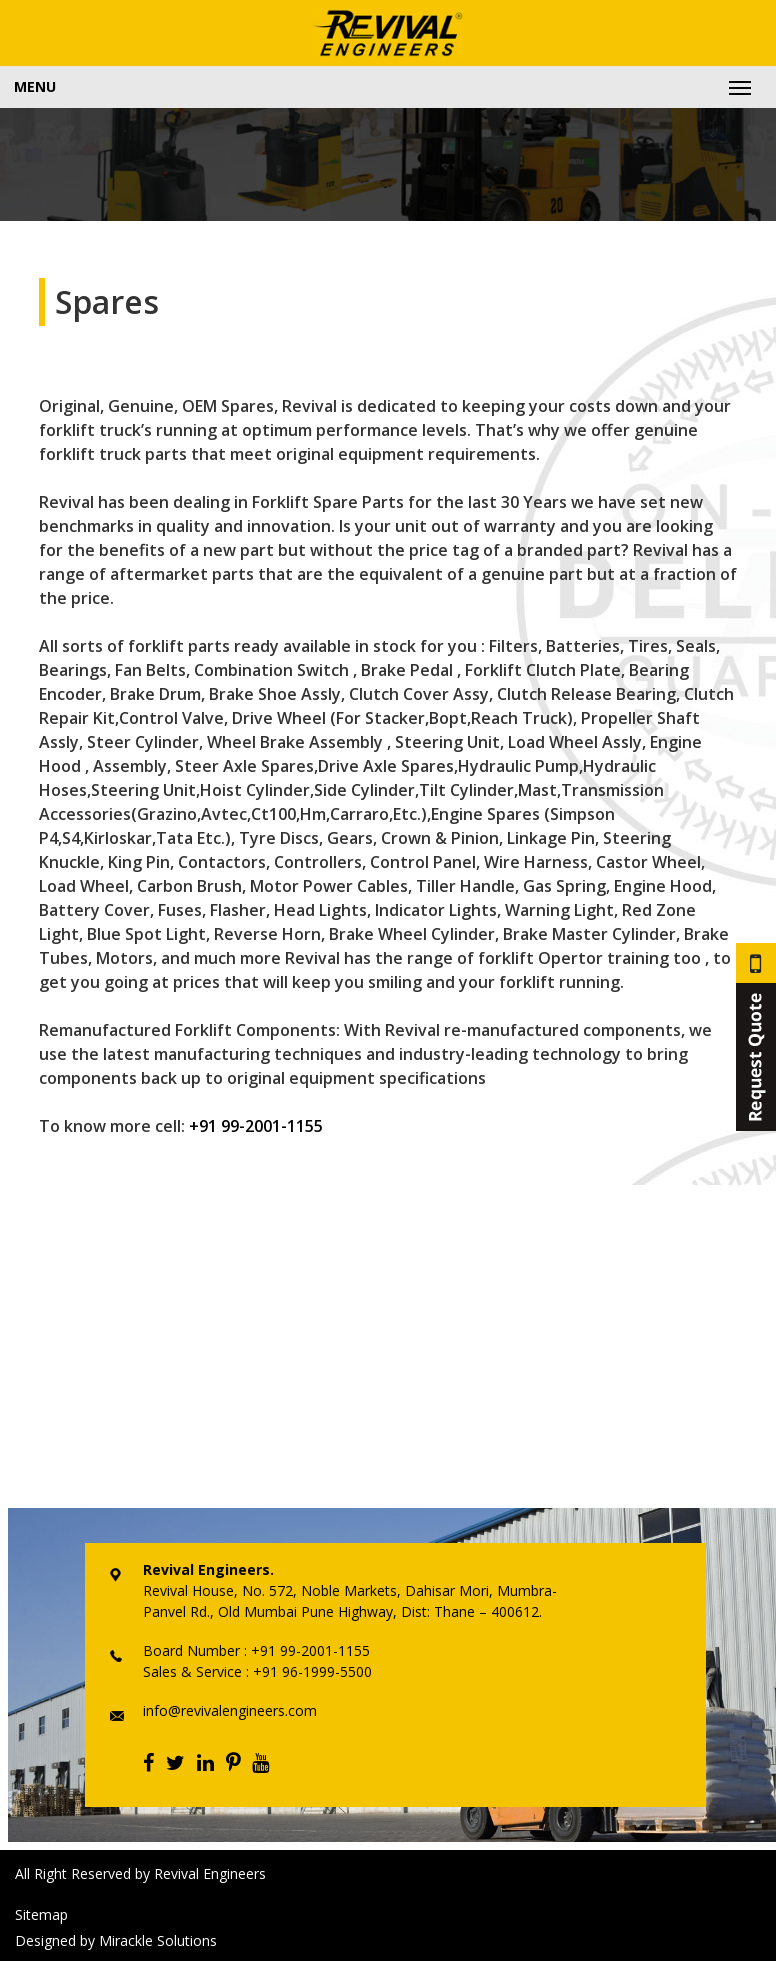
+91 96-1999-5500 (310, 1671)
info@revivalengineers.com (230, 1710)
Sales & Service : (196, 1671)
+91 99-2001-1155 (256, 1126)
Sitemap (41, 1914)
